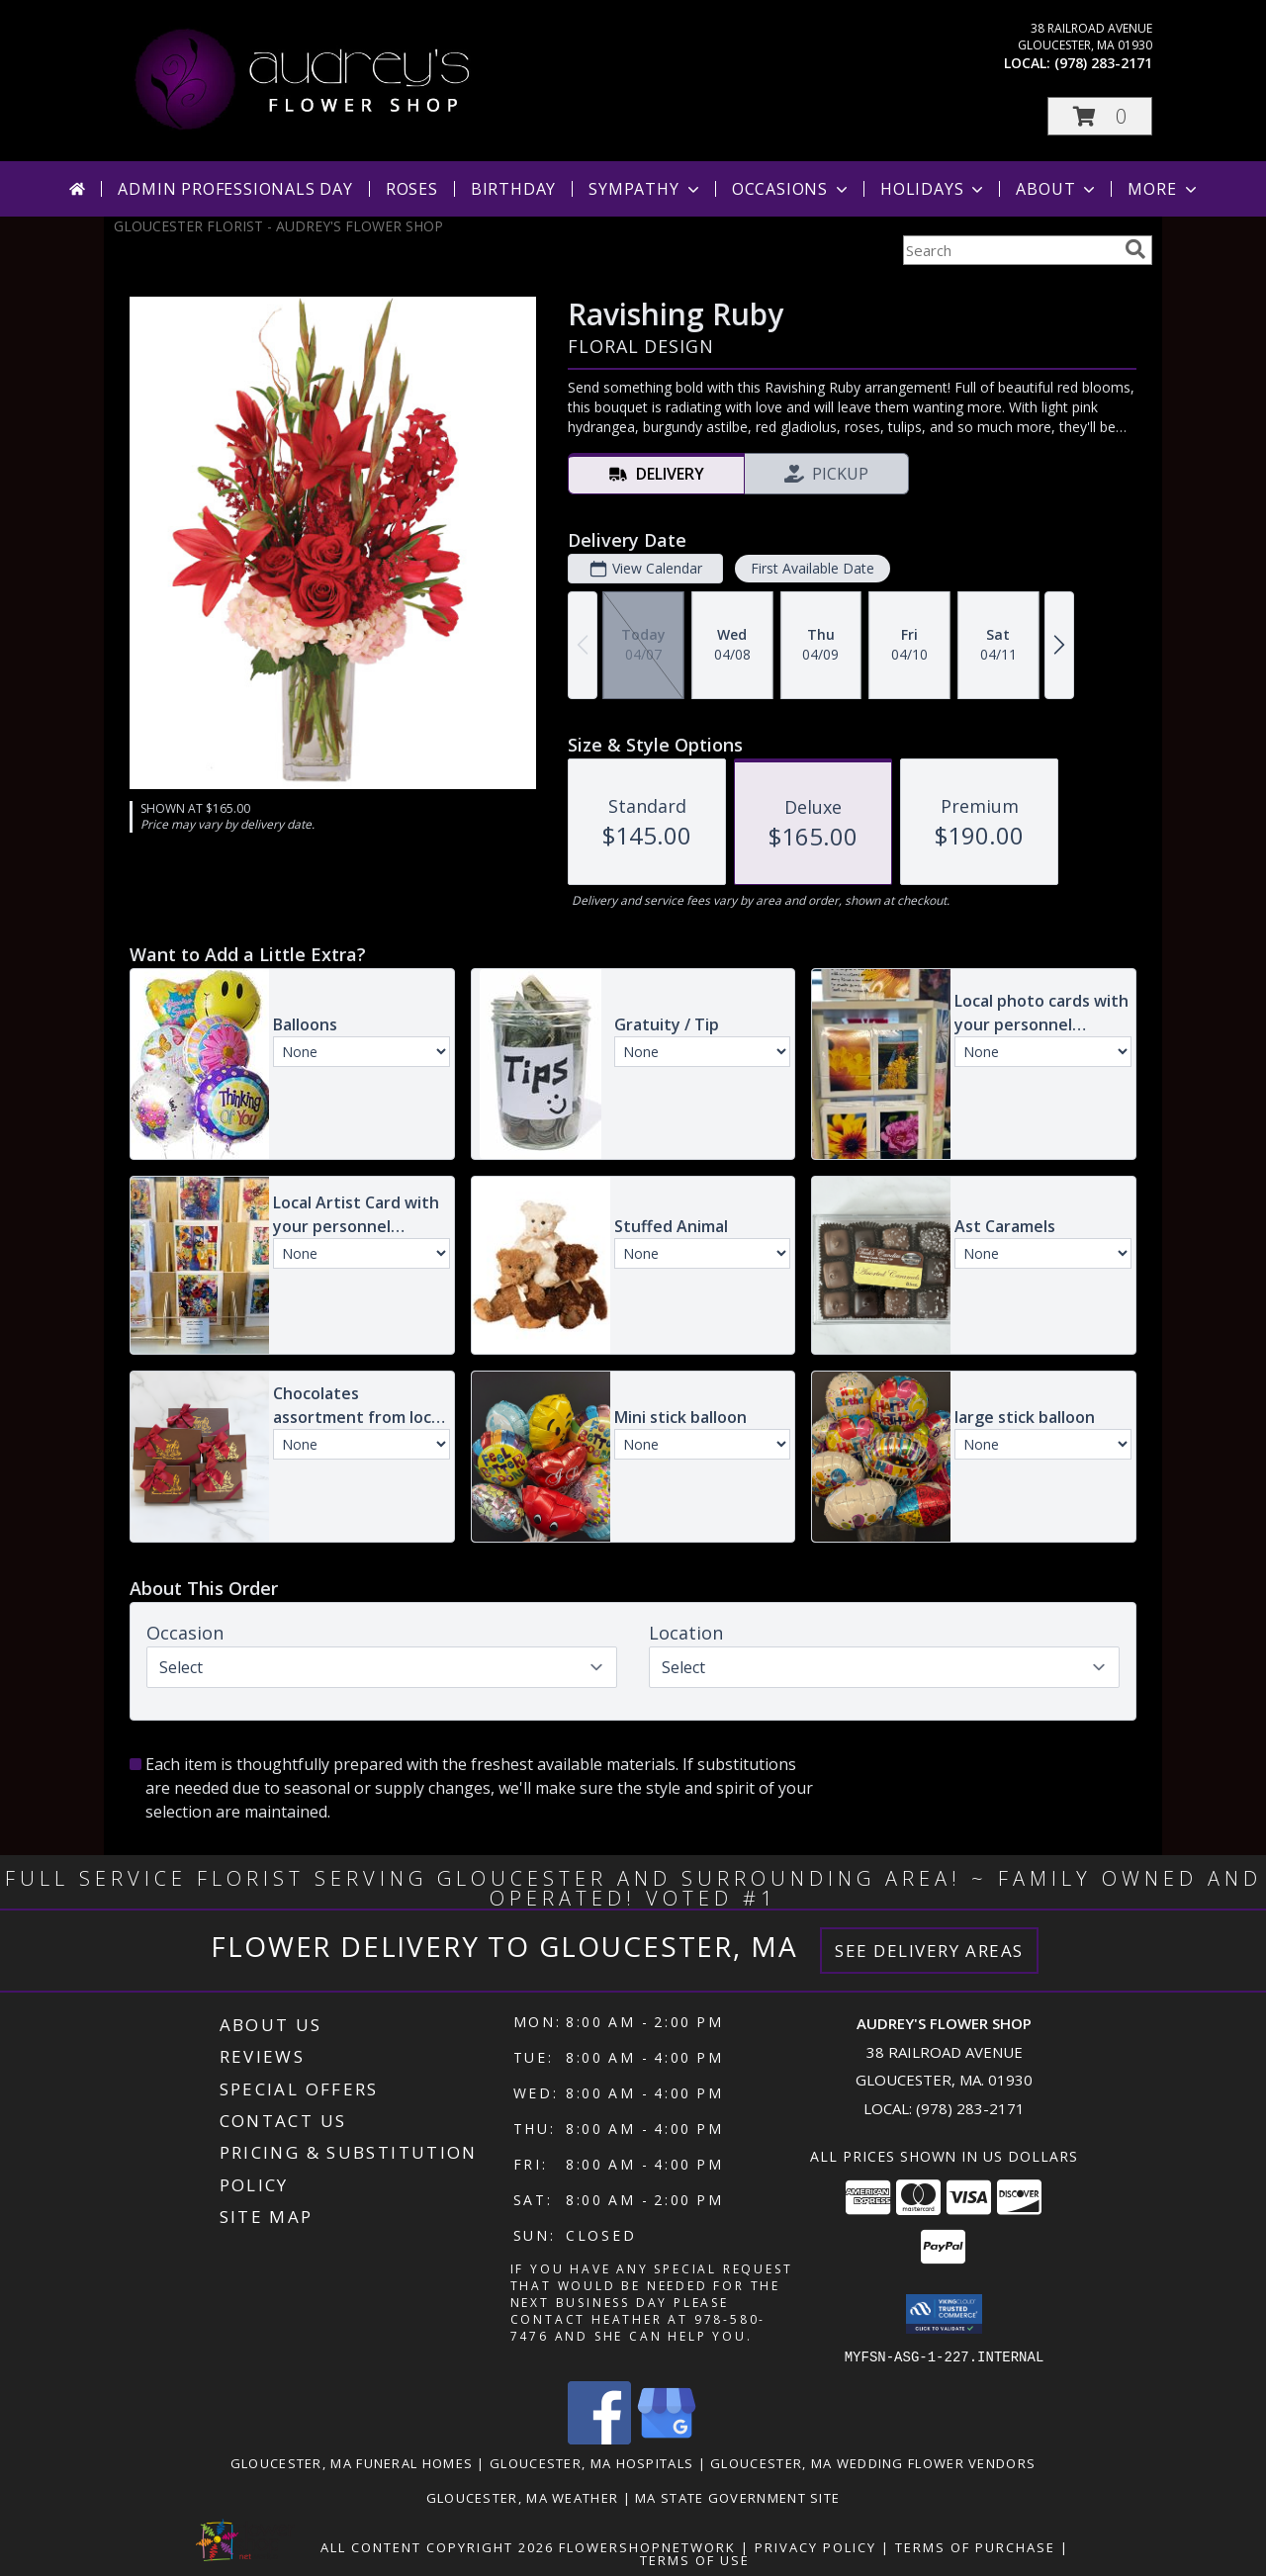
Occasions (792, 189)
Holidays (933, 189)
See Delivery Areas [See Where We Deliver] (929, 1950)
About (1057, 189)
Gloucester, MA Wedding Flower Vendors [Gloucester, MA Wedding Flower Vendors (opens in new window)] (873, 2462)
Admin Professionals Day (235, 189)
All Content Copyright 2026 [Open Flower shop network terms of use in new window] (437, 2546)
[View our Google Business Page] (666, 2438)
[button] (1099, 116)
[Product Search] (1010, 250)
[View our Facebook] (599, 2438)
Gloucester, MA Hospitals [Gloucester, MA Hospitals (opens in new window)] (591, 2462)
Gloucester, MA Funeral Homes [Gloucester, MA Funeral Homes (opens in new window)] (351, 2462)
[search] (1135, 249)
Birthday (513, 189)
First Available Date (812, 568)
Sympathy (645, 189)
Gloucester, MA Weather (522, 2497)
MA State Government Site (737, 2497)
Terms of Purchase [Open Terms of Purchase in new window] (975, 2546)
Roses (412, 189)
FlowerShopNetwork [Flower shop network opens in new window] (647, 2546)
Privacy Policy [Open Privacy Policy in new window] (815, 2546)
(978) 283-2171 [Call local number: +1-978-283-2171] (1103, 62)
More (1164, 189)
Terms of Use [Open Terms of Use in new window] (695, 2559)
